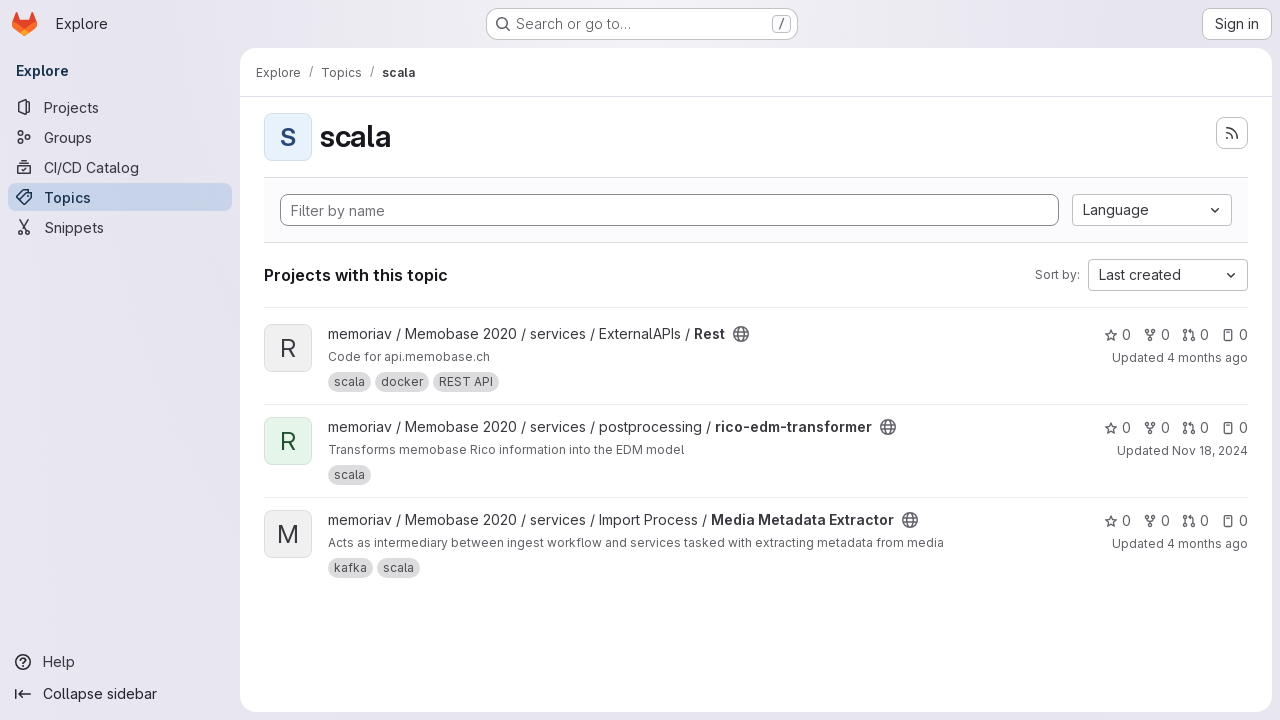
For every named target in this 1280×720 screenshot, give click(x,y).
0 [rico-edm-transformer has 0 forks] (1156, 427)
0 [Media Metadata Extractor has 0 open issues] (1234, 520)
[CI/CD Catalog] (120, 167)
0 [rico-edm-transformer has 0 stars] (1117, 427)
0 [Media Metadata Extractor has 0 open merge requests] (1195, 520)
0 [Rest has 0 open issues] (1234, 334)
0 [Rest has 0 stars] (1117, 334)
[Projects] (120, 107)
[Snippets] (120, 227)
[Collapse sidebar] (120, 694)
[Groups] (120, 137)
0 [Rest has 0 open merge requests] (1195, 334)
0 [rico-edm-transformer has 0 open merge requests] (1195, 427)
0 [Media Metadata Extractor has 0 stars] (1117, 520)
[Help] (120, 662)
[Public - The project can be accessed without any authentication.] (741, 334)
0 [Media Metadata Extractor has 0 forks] (1156, 520)
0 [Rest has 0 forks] (1156, 334)
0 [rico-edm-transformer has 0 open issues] (1234, 427)
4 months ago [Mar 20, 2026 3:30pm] (1207, 357)
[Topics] (120, 197)
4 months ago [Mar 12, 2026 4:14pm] (1207, 543)
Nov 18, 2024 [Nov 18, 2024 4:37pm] (1210, 450)
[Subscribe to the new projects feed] (1232, 133)
